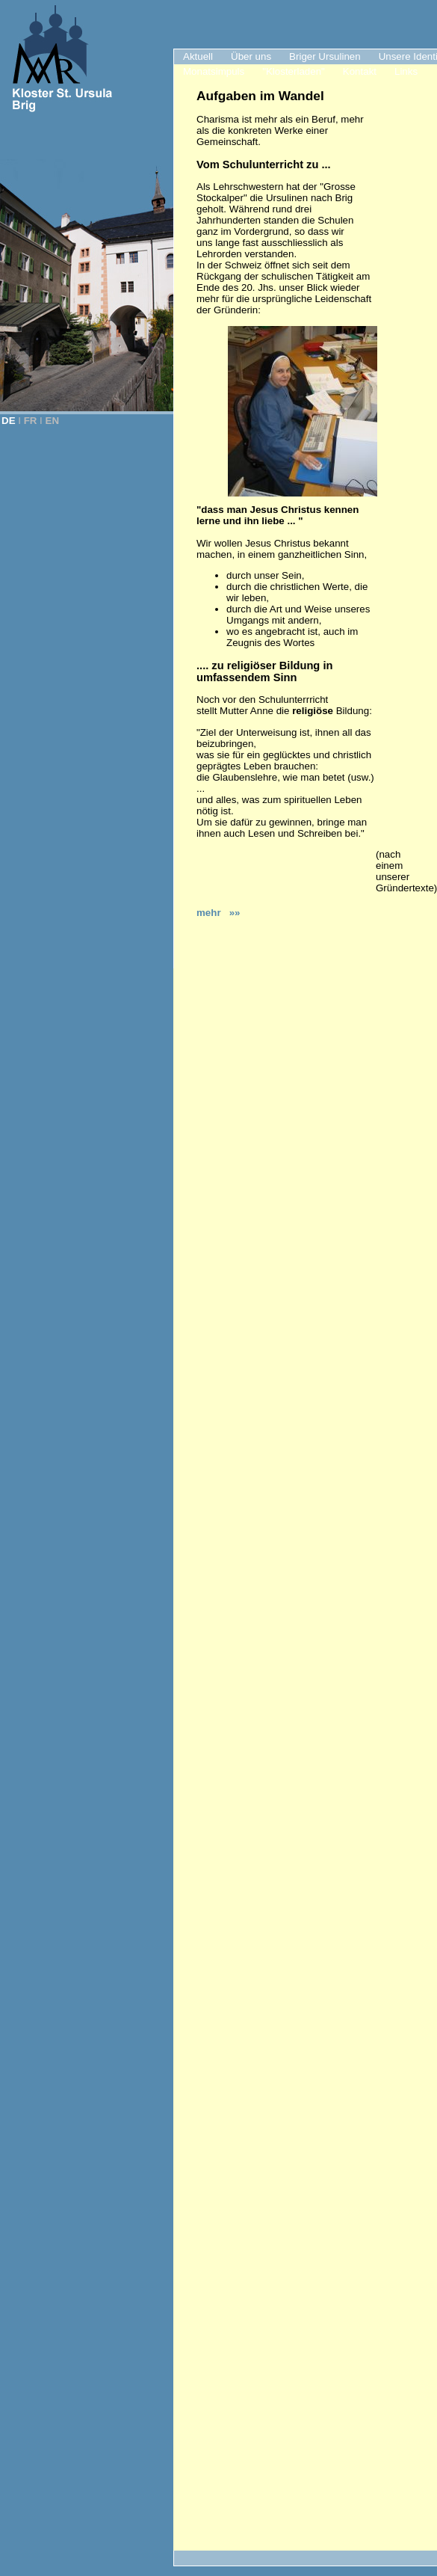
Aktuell (198, 56)
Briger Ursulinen (325, 56)
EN (53, 420)
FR (30, 420)
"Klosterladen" (293, 71)
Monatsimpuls (213, 71)
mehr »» (218, 912)
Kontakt (359, 71)
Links (406, 71)
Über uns (251, 56)
